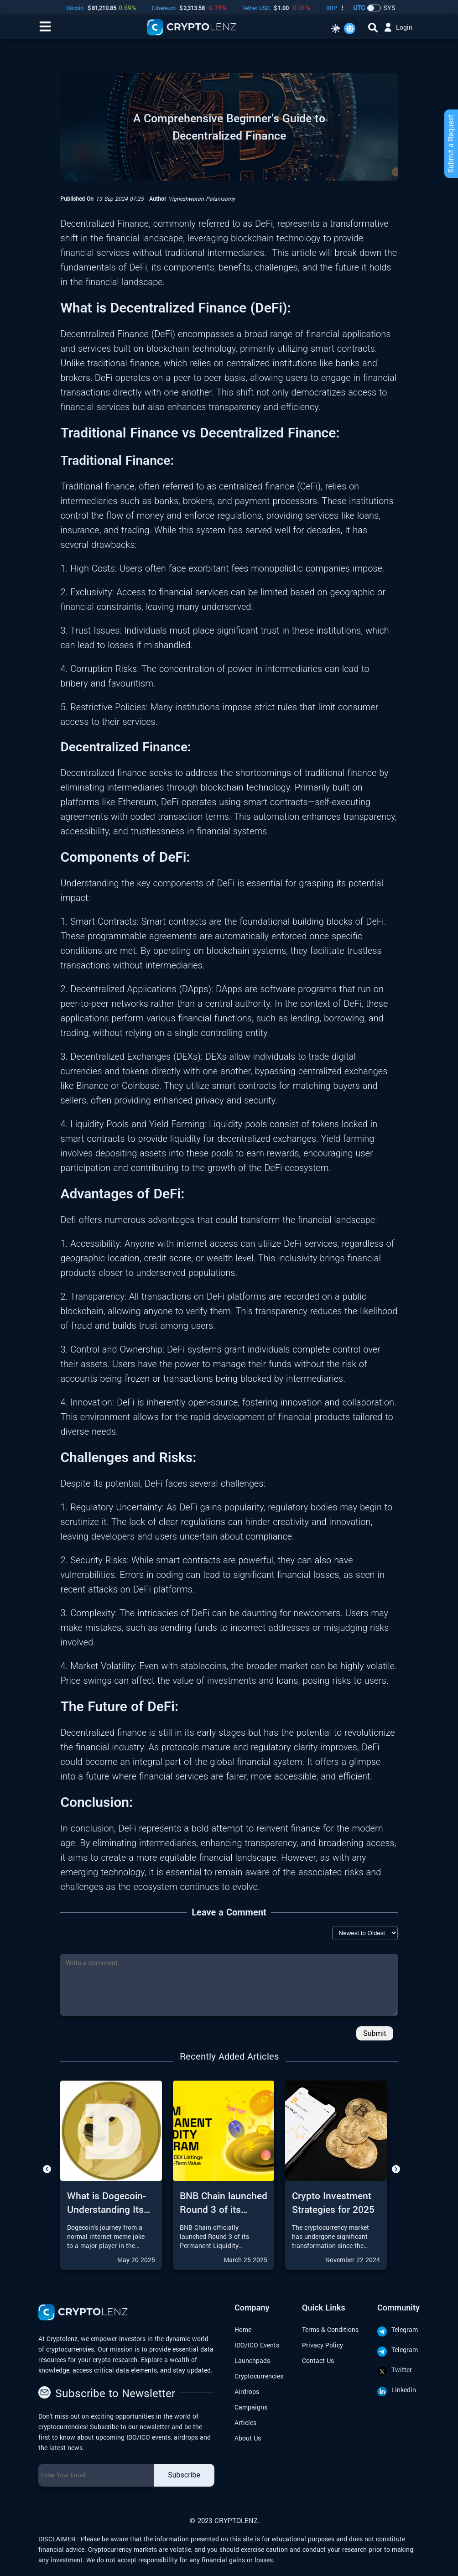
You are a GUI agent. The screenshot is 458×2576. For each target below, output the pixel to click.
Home (242, 2329)
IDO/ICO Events (256, 2345)
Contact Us (318, 2360)
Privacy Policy (322, 2345)
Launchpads (252, 2360)
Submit (374, 2033)
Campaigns (250, 2407)
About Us (247, 2438)
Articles (245, 2422)
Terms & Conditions (330, 2329)
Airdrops (246, 2391)
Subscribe (184, 2475)
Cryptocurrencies (258, 2376)
